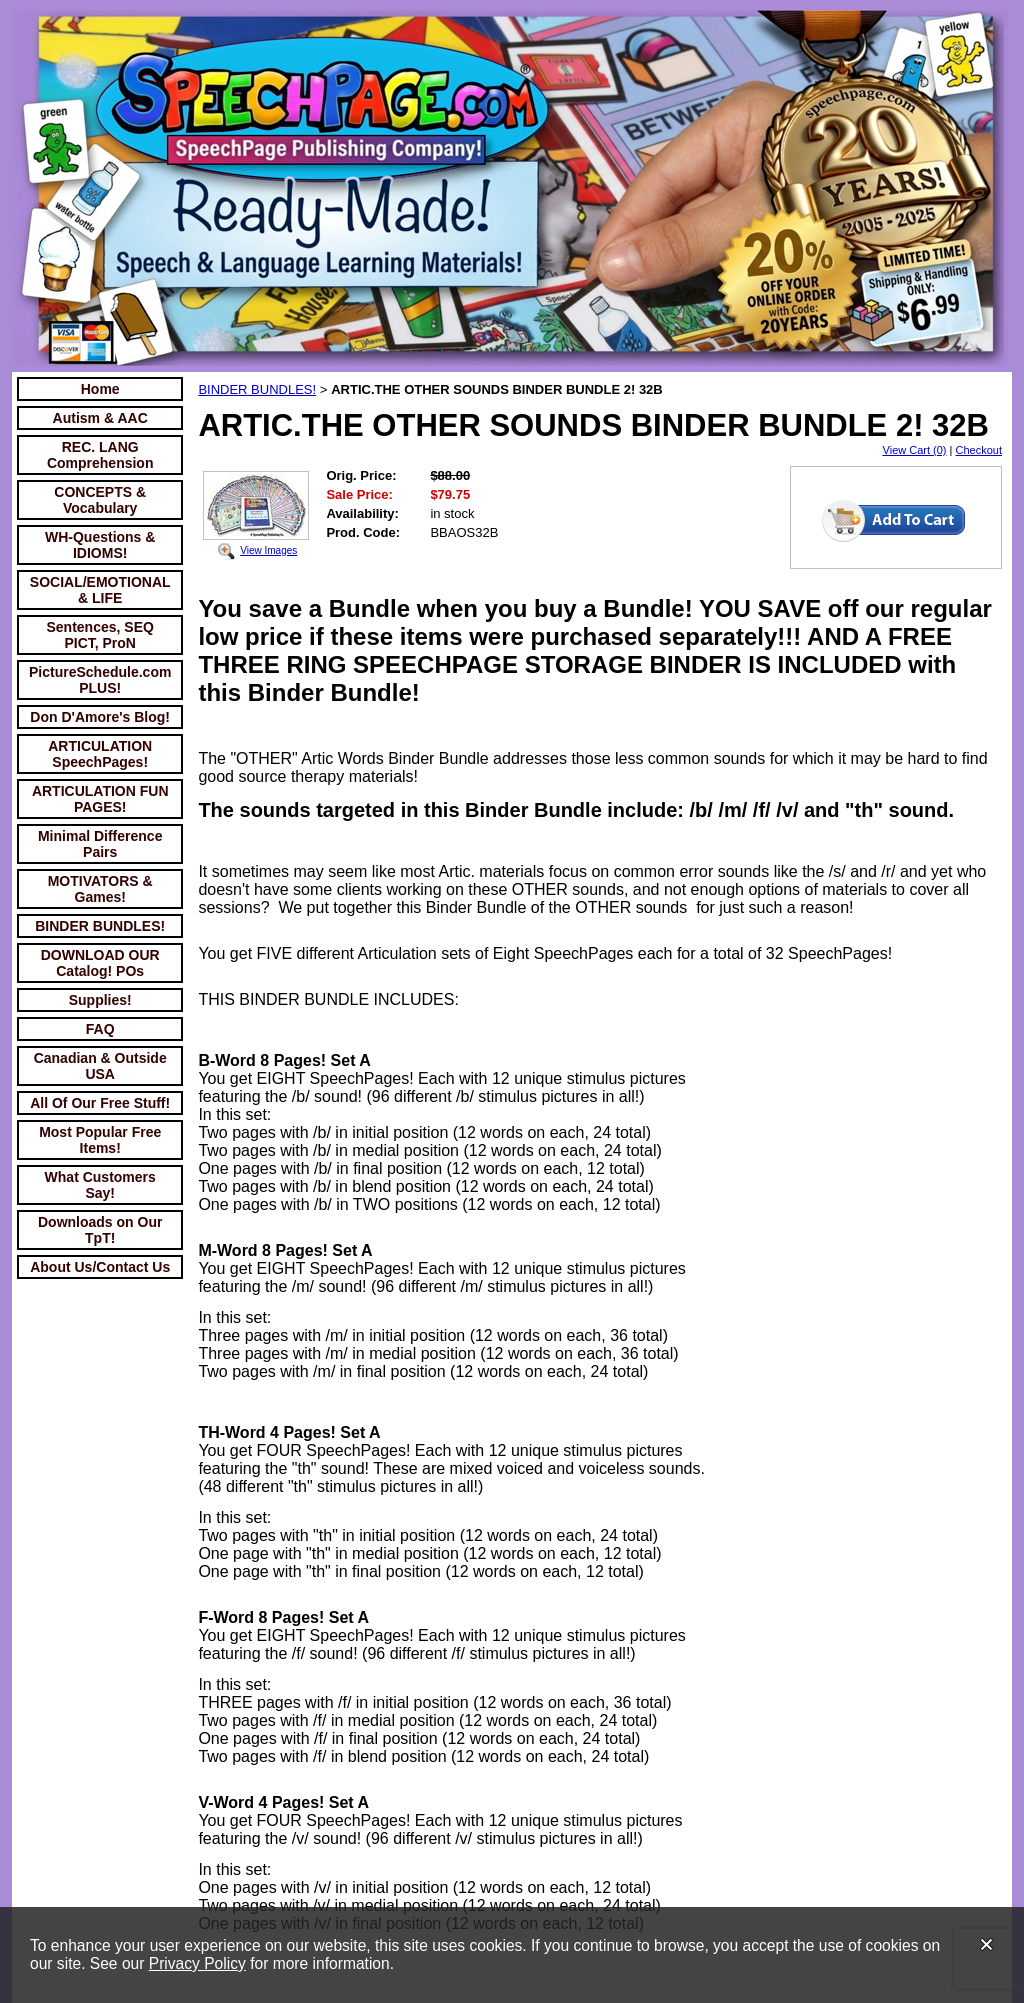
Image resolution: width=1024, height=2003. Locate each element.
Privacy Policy (197, 1963)
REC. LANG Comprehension (100, 455)
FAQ (100, 1029)
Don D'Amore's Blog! (100, 717)
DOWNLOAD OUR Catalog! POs (100, 963)
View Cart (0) (915, 450)
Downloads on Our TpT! (100, 1230)
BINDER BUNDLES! (100, 926)
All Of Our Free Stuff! (100, 1103)
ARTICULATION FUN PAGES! (100, 799)
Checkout (979, 450)
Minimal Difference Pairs (100, 844)
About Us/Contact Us (100, 1267)
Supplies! (100, 1000)
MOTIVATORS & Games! (100, 889)
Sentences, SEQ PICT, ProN (100, 635)
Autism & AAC (100, 418)
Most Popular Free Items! (100, 1140)
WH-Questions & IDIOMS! (100, 545)
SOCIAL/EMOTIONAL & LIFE (100, 590)
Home (100, 389)
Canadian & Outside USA (100, 1066)
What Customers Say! (100, 1185)
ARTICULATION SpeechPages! (100, 754)
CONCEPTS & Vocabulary (100, 500)
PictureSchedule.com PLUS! (100, 680)
